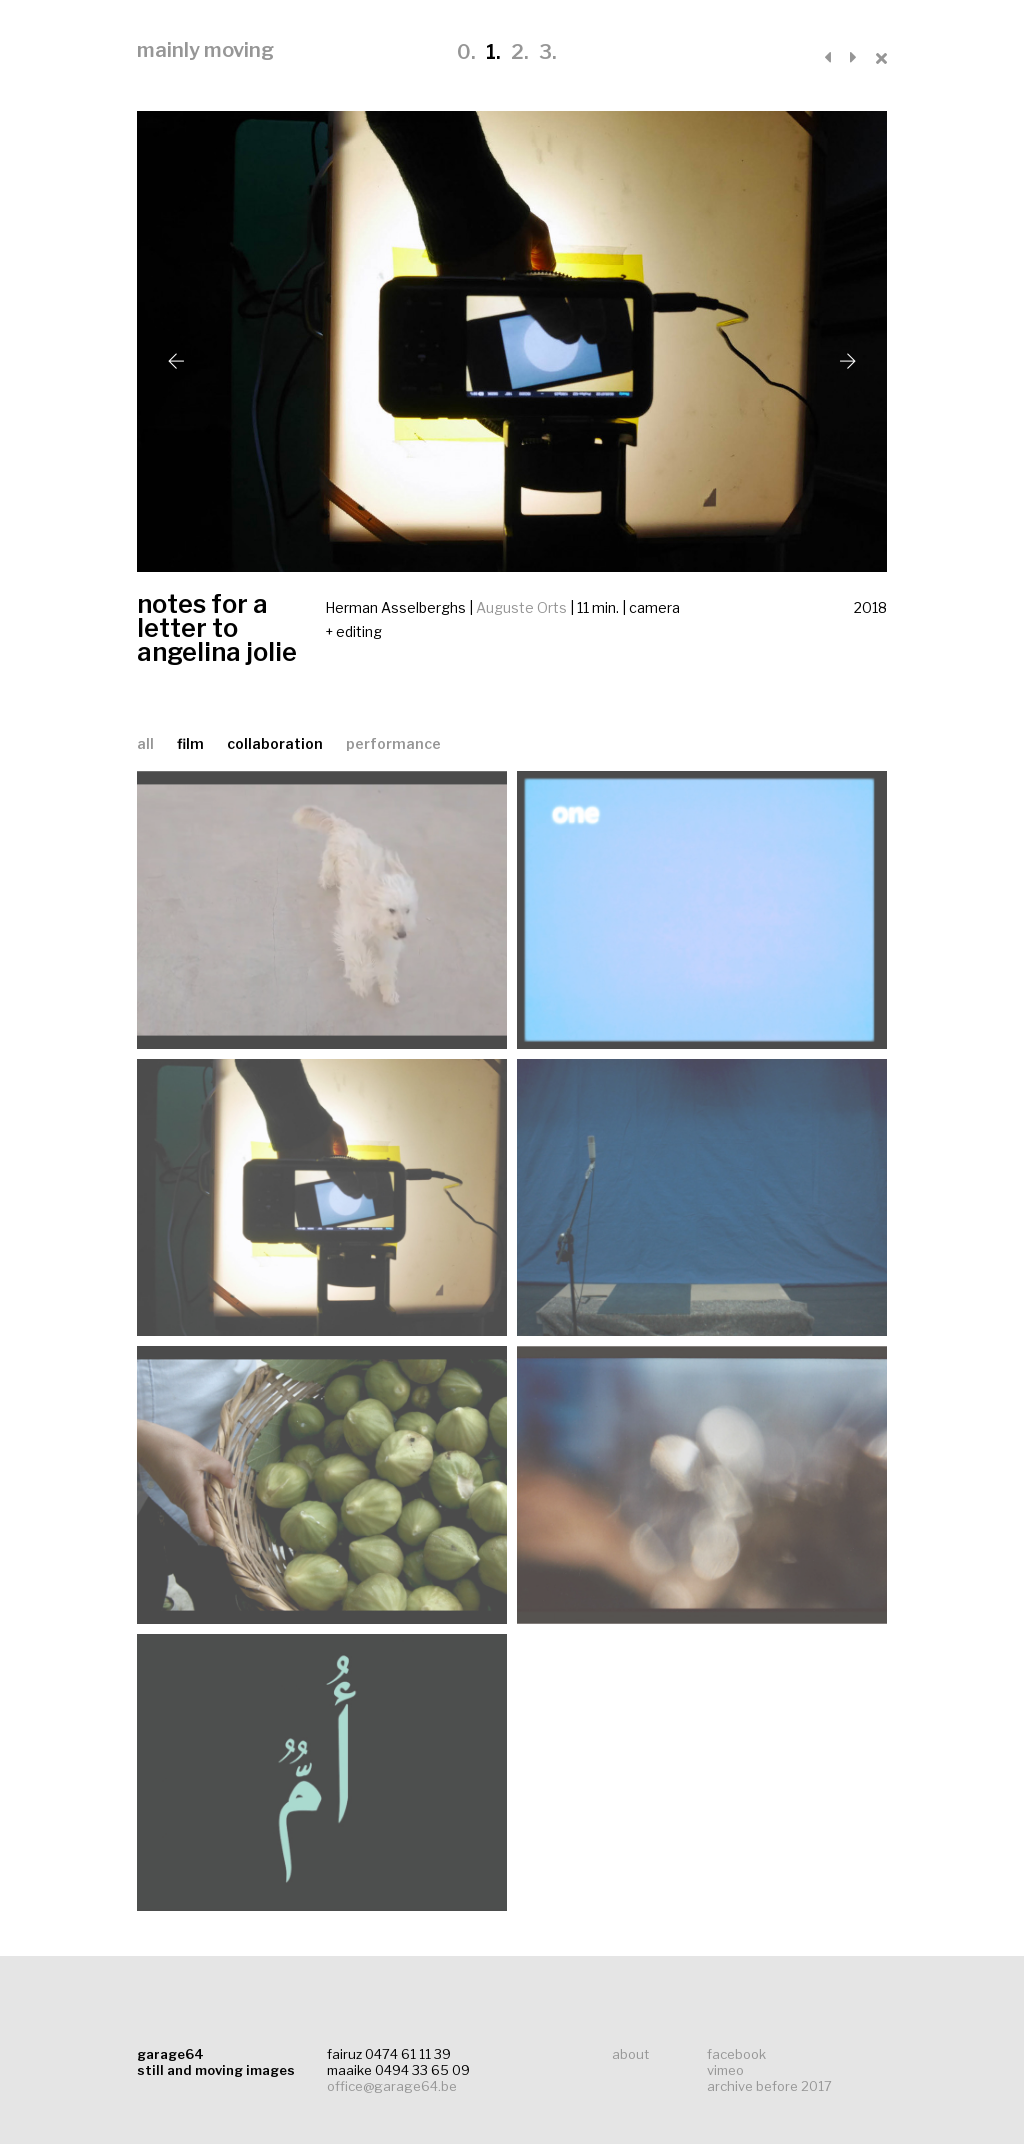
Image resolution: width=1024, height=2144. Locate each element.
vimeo (725, 2070)
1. (493, 52)
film (192, 743)
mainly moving (205, 50)
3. (548, 52)
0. (466, 52)
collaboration (276, 743)
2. (520, 52)
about (630, 2054)
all (145, 743)
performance (393, 743)
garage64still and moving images (216, 2062)
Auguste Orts (521, 607)
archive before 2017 (769, 2086)
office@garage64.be (392, 2086)
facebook (736, 2054)
